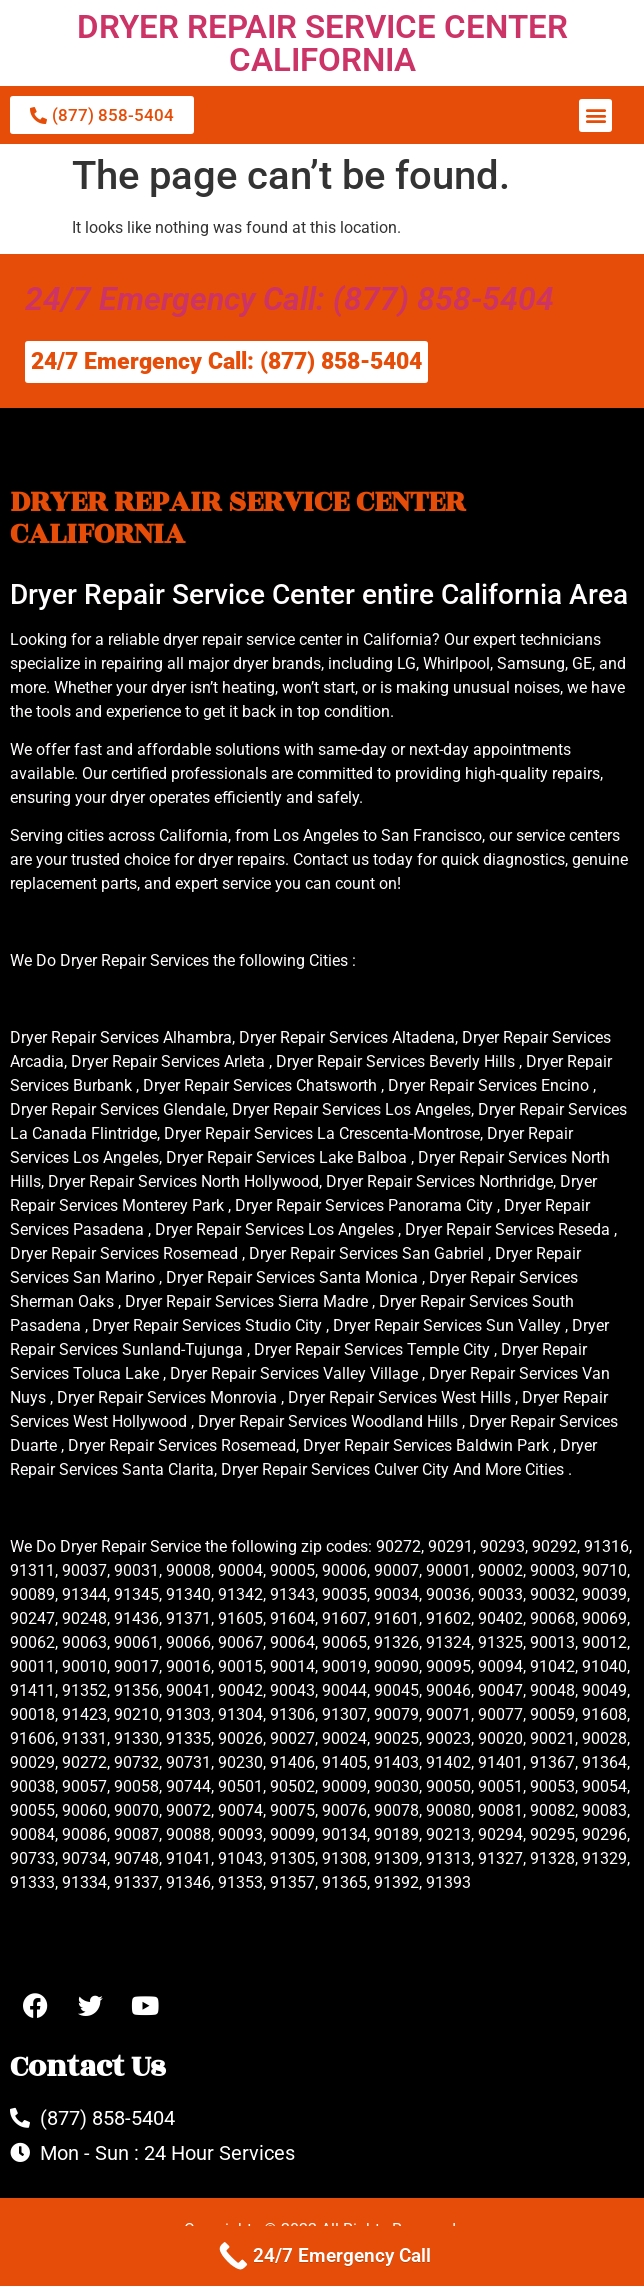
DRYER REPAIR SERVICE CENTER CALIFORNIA (322, 43)
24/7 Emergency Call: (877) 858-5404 (289, 299)
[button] (595, 115)
